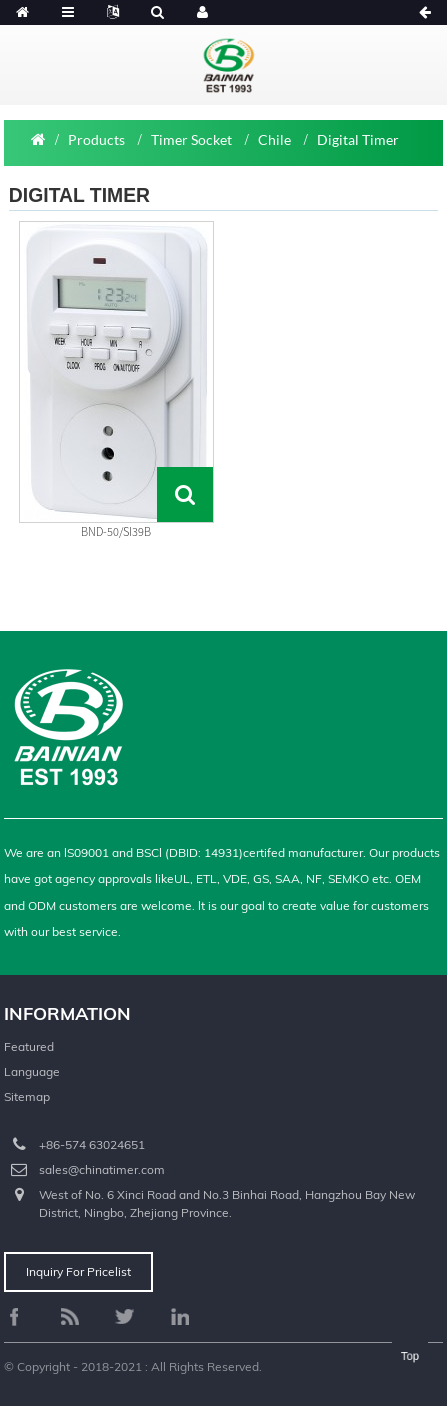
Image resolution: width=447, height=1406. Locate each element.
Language (32, 1071)
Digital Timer (358, 139)
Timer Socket (191, 139)
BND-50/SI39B (116, 531)
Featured (29, 1046)
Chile (274, 139)
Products (96, 139)
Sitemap (27, 1096)
